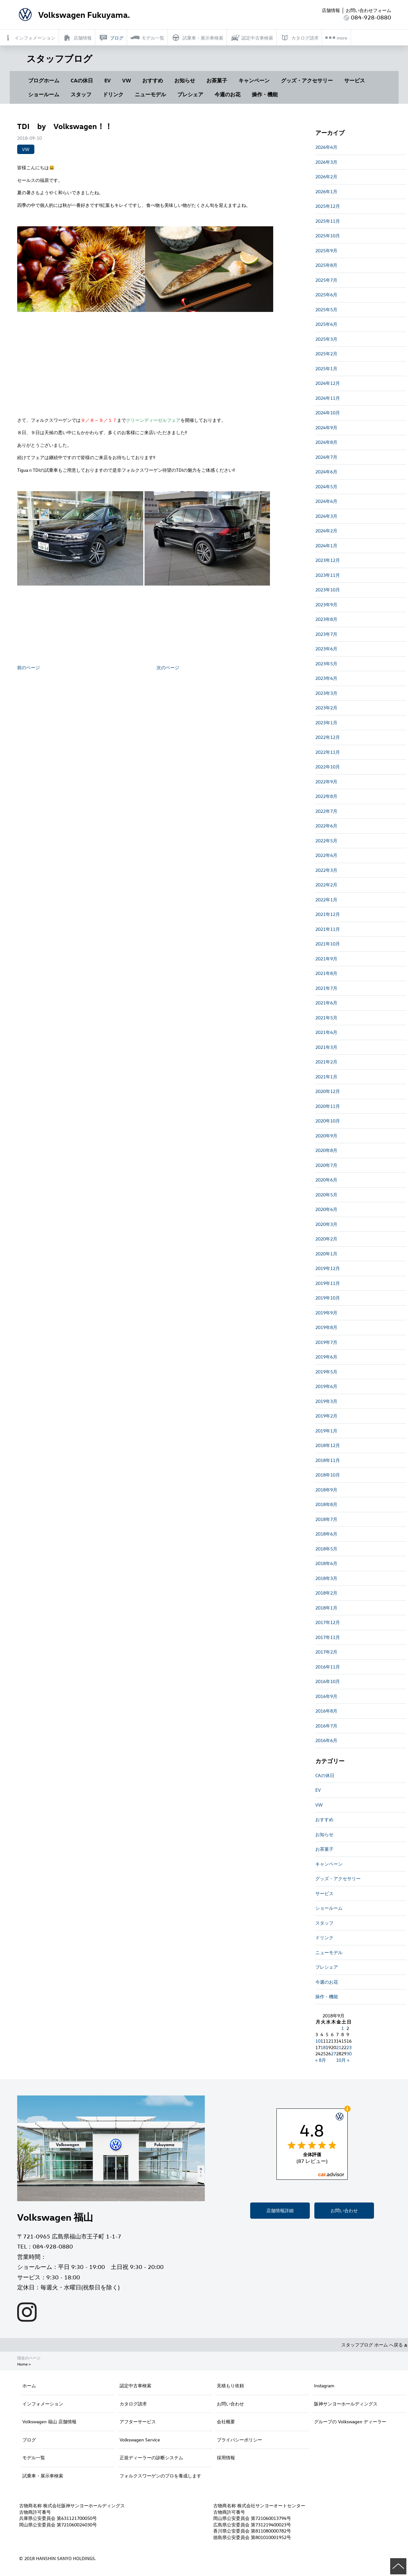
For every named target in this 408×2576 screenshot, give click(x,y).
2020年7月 (326, 1165)
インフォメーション (42, 2404)
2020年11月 (327, 1106)
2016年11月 (327, 1667)
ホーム (29, 2385)
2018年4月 (326, 1563)
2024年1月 (326, 545)
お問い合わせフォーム (368, 10)
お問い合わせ (344, 2210)
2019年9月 (326, 1313)
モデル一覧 (33, 2457)
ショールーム (43, 94)
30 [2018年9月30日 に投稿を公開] (349, 2053)
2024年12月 (327, 383)
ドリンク (113, 94)
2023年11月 (327, 575)
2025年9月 (326, 250)
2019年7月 (326, 1342)
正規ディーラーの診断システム (151, 2457)
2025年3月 (326, 339)
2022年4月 (326, 855)
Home (22, 2364)
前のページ (28, 667)
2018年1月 (326, 1608)
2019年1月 (326, 1431)
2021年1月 (326, 1077)
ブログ (29, 2440)
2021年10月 (327, 944)
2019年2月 (326, 1416)
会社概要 (226, 2421)
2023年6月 (326, 649)
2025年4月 (326, 324)
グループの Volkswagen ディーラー (350, 2421)
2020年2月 (326, 1239)
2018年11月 (327, 1460)
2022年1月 (326, 899)
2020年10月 (327, 1121)
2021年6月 (326, 1003)
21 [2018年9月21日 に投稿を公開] (338, 2047)
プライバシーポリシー (239, 2440)
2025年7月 (326, 280)
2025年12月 (327, 206)
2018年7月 (326, 1519)
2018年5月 (326, 1549)
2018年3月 (326, 1578)
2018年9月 (326, 1490)
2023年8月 (326, 619)
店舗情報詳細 (280, 2210)
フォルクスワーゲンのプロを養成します (160, 2476)
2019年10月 (327, 1298)
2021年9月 (326, 959)
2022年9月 (326, 781)
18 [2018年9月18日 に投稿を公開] (323, 2047)
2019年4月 (326, 1386)
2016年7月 (326, 1726)
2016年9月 (326, 1696)
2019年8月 (326, 1327)
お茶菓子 (216, 80)
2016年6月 (326, 1740)
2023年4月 (326, 678)
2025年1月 (326, 368)
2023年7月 (326, 634)
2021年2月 (326, 1062)
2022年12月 (327, 737)
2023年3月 (326, 693)
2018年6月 (326, 1534)
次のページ (168, 667)
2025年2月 (326, 353)
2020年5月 (326, 1195)
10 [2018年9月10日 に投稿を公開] (318, 2041)
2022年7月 (326, 811)
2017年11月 (327, 1637)
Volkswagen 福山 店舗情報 (49, 2421)
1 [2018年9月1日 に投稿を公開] (342, 2028)
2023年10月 (327, 590)
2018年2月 (326, 1593)
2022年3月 (326, 870)
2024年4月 (326, 501)
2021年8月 (326, 973)
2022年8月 (326, 796)
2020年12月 (327, 1091)
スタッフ (81, 94)
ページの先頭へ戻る (398, 2566)
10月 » (342, 2060)
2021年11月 (327, 929)
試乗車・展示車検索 (42, 2476)
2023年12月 (327, 560)
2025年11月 (327, 221)
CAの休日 (82, 80)
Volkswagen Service (140, 2440)
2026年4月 (326, 147)
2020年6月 (326, 1180)
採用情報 (226, 2457)
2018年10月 (327, 1475)
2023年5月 (326, 663)
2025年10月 (327, 235)
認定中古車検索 (135, 2385)
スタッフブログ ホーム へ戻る (374, 2345)
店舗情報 (331, 10)
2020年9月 (326, 1136)
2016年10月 (327, 1681)
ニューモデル (150, 94)
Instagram (324, 2385)
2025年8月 (326, 265)
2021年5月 (326, 1018)
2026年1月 (326, 191)
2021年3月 (326, 1047)
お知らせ (184, 80)
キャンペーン (254, 80)
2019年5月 (326, 1372)
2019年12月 (327, 1268)
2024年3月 (326, 516)
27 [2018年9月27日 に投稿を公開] (333, 2053)
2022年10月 (327, 767)
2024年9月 (326, 427)
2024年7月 (326, 457)
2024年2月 (326, 531)
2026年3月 (326, 162)
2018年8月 (326, 1504)
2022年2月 (326, 885)
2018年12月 (327, 1445)
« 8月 (320, 2060)
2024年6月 (326, 472)
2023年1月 (326, 722)
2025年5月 (326, 309)
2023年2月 (326, 708)
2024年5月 (326, 486)
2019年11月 (327, 1283)
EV (107, 80)
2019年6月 (326, 1357)
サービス (354, 80)
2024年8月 (326, 442)
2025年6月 (326, 294)
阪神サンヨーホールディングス (346, 2404)
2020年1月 (326, 1254)
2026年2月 (326, 176)
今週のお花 (227, 94)
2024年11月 (327, 398)
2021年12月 (327, 914)
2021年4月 (326, 1032)
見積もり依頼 (230, 2385)
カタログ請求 (133, 2404)
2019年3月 (326, 1401)
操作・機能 (265, 94)
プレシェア (190, 94)
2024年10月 (327, 413)
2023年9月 (326, 604)
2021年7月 (326, 988)
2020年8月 (326, 1150)
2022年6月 (326, 826)
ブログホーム (43, 80)
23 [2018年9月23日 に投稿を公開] (349, 2047)
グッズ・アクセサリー (307, 80)
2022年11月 (327, 752)
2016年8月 (326, 1711)
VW (126, 80)
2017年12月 (327, 1622)
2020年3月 (326, 1224)
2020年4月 (326, 1209)
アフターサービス (138, 2421)
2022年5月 (326, 840)
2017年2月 (326, 1652)
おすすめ (152, 80)
